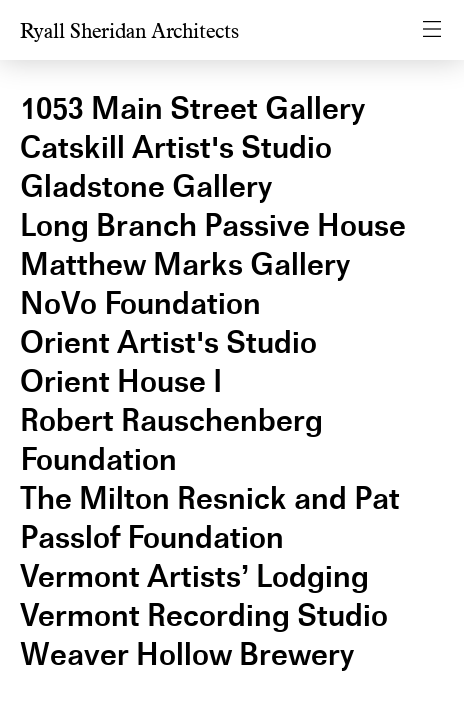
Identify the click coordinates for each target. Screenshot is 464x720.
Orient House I (121, 381)
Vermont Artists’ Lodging (194, 576)
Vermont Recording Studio (204, 615)
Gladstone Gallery (146, 186)
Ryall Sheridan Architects (129, 31)
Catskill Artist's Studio (176, 147)
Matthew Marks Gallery (185, 264)
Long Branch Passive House (213, 225)
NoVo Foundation (140, 303)
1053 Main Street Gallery (192, 108)
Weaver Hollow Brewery (187, 654)
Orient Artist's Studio (168, 342)
